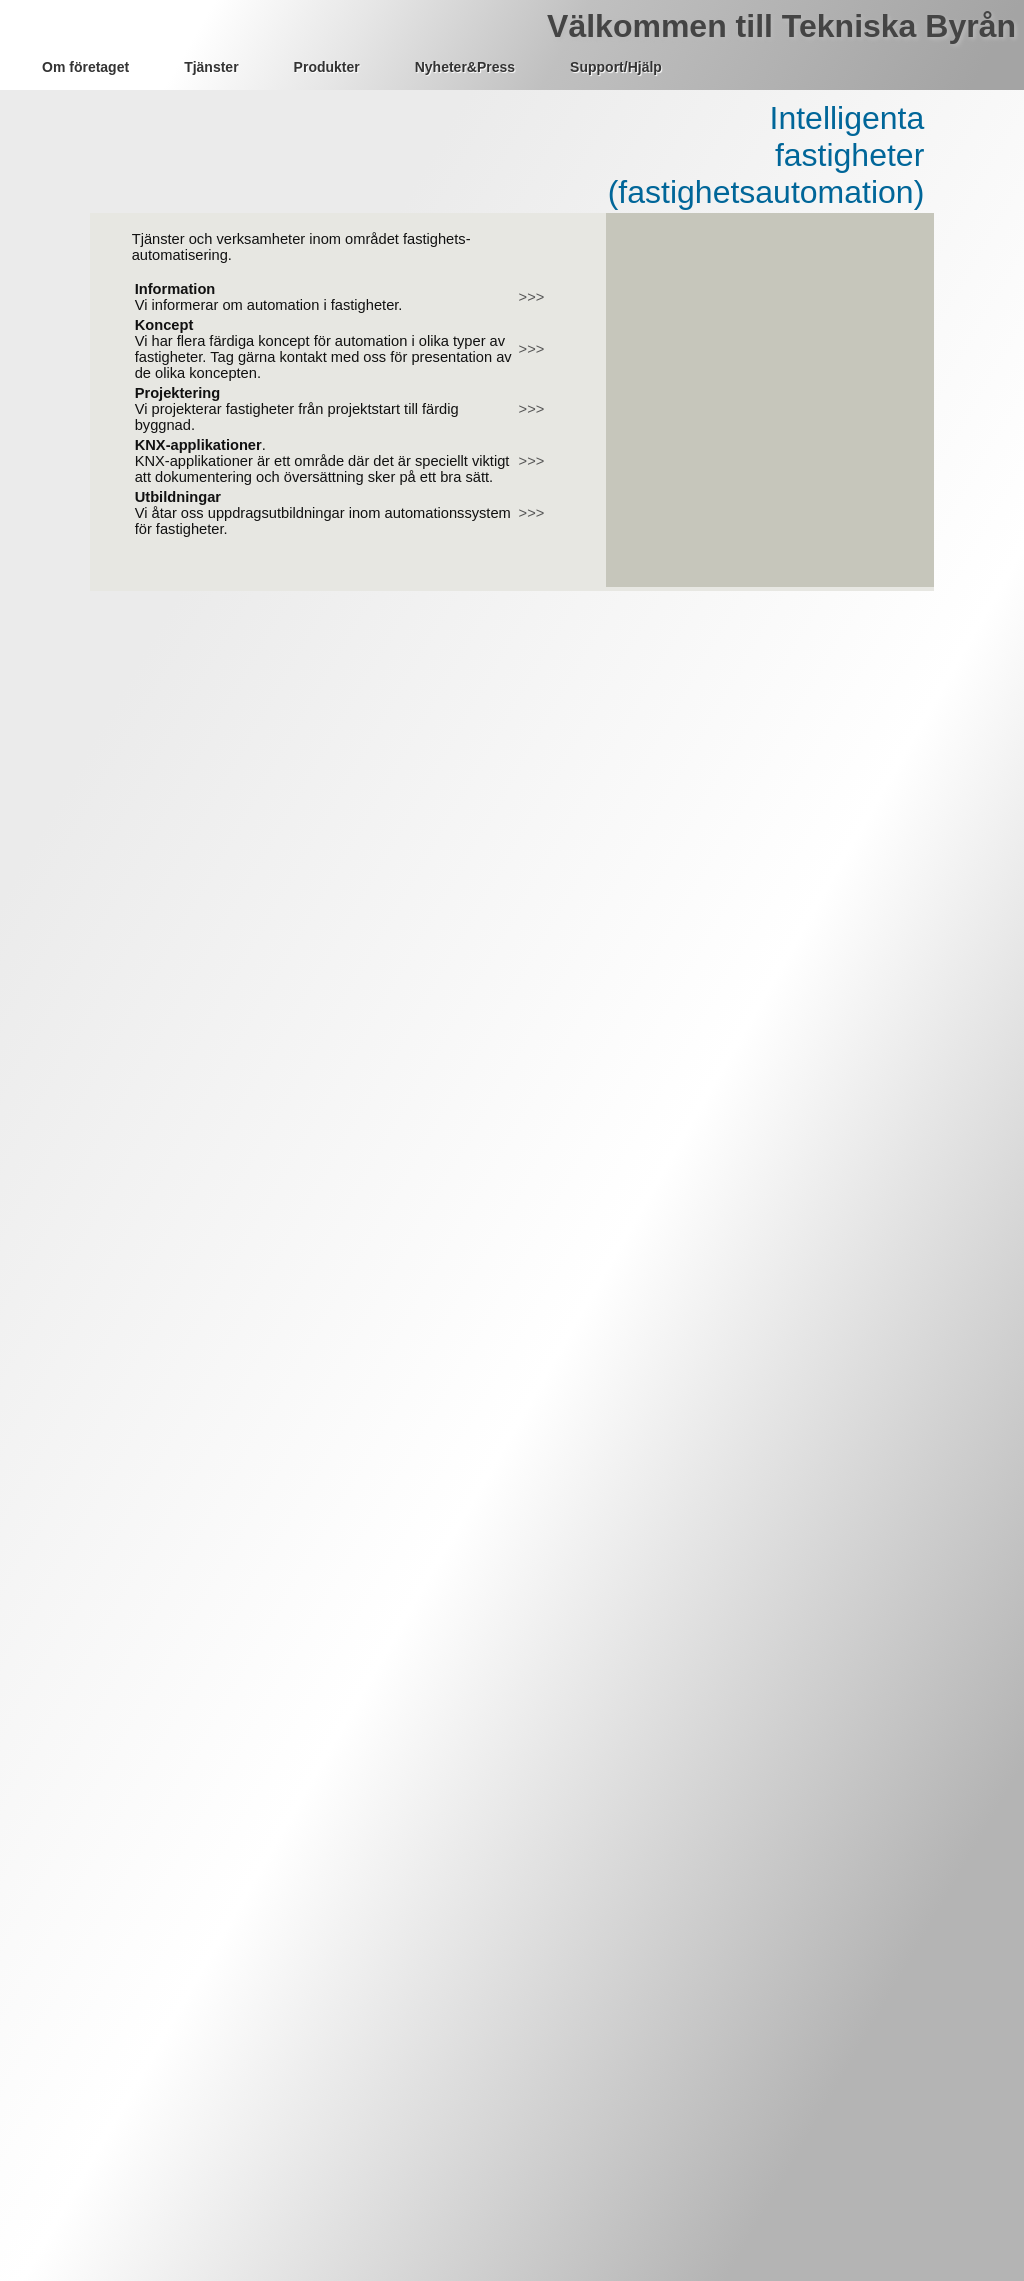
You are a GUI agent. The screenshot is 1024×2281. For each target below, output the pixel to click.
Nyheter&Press (465, 67)
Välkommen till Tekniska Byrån (781, 26)
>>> (532, 297)
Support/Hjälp (616, 67)
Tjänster (211, 67)
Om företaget (85, 67)
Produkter (327, 67)
